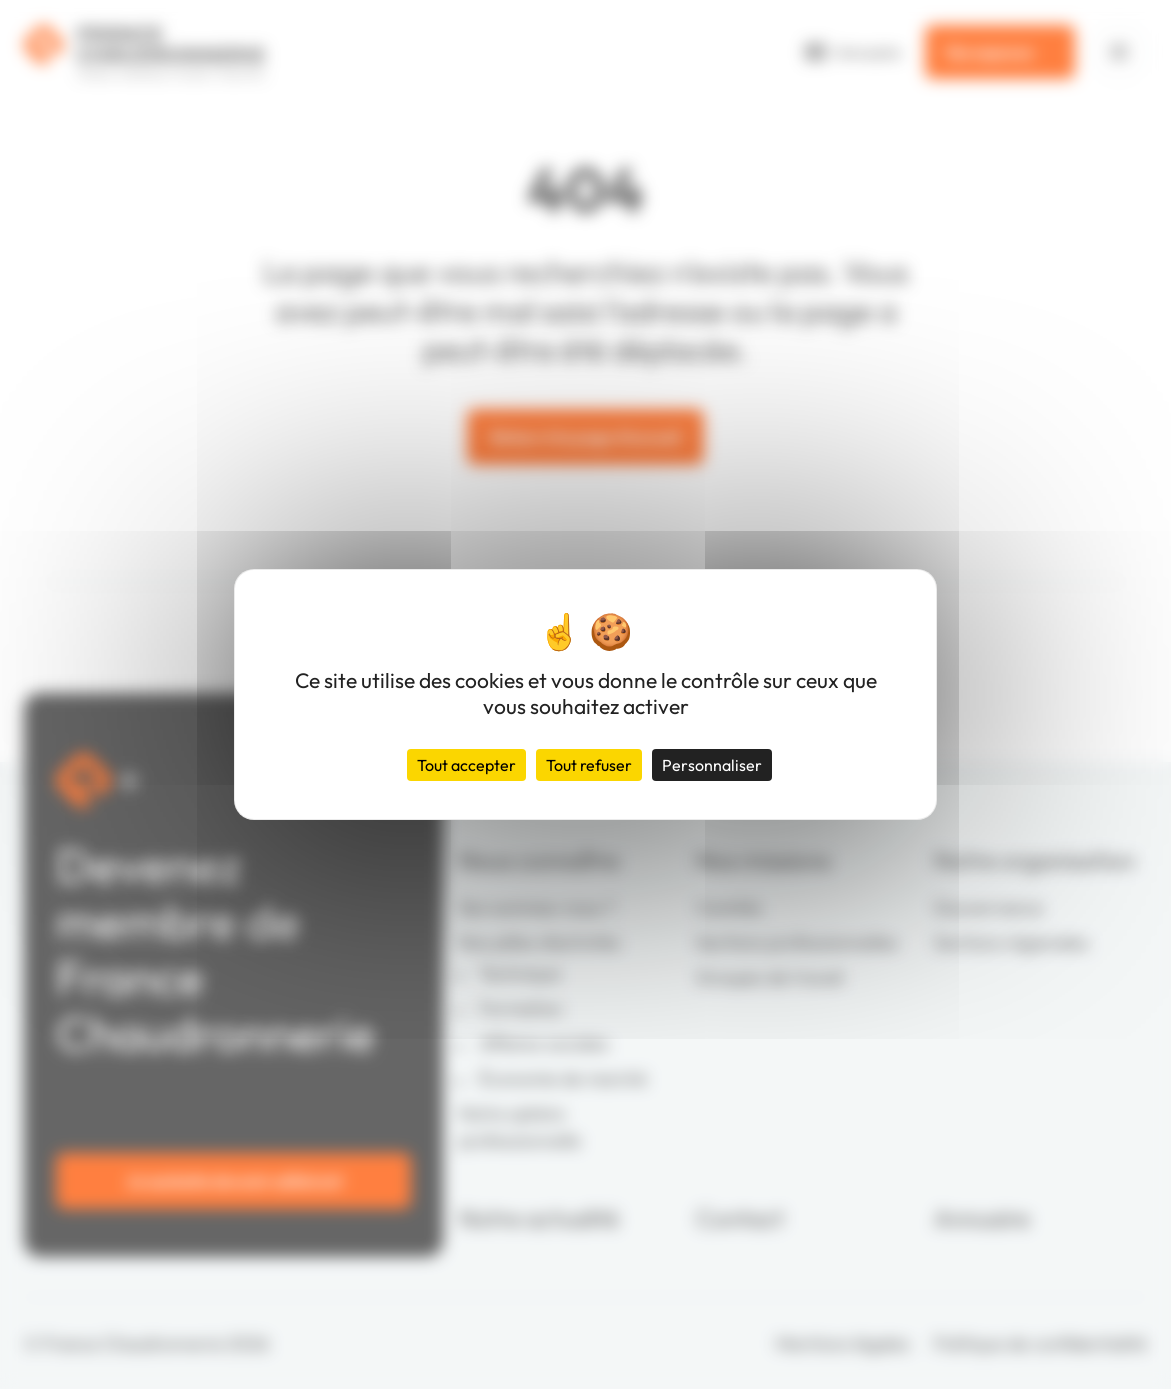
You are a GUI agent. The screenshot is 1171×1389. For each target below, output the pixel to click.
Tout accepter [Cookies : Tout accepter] (466, 765)
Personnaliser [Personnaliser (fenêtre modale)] (712, 765)
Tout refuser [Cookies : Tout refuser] (589, 765)
